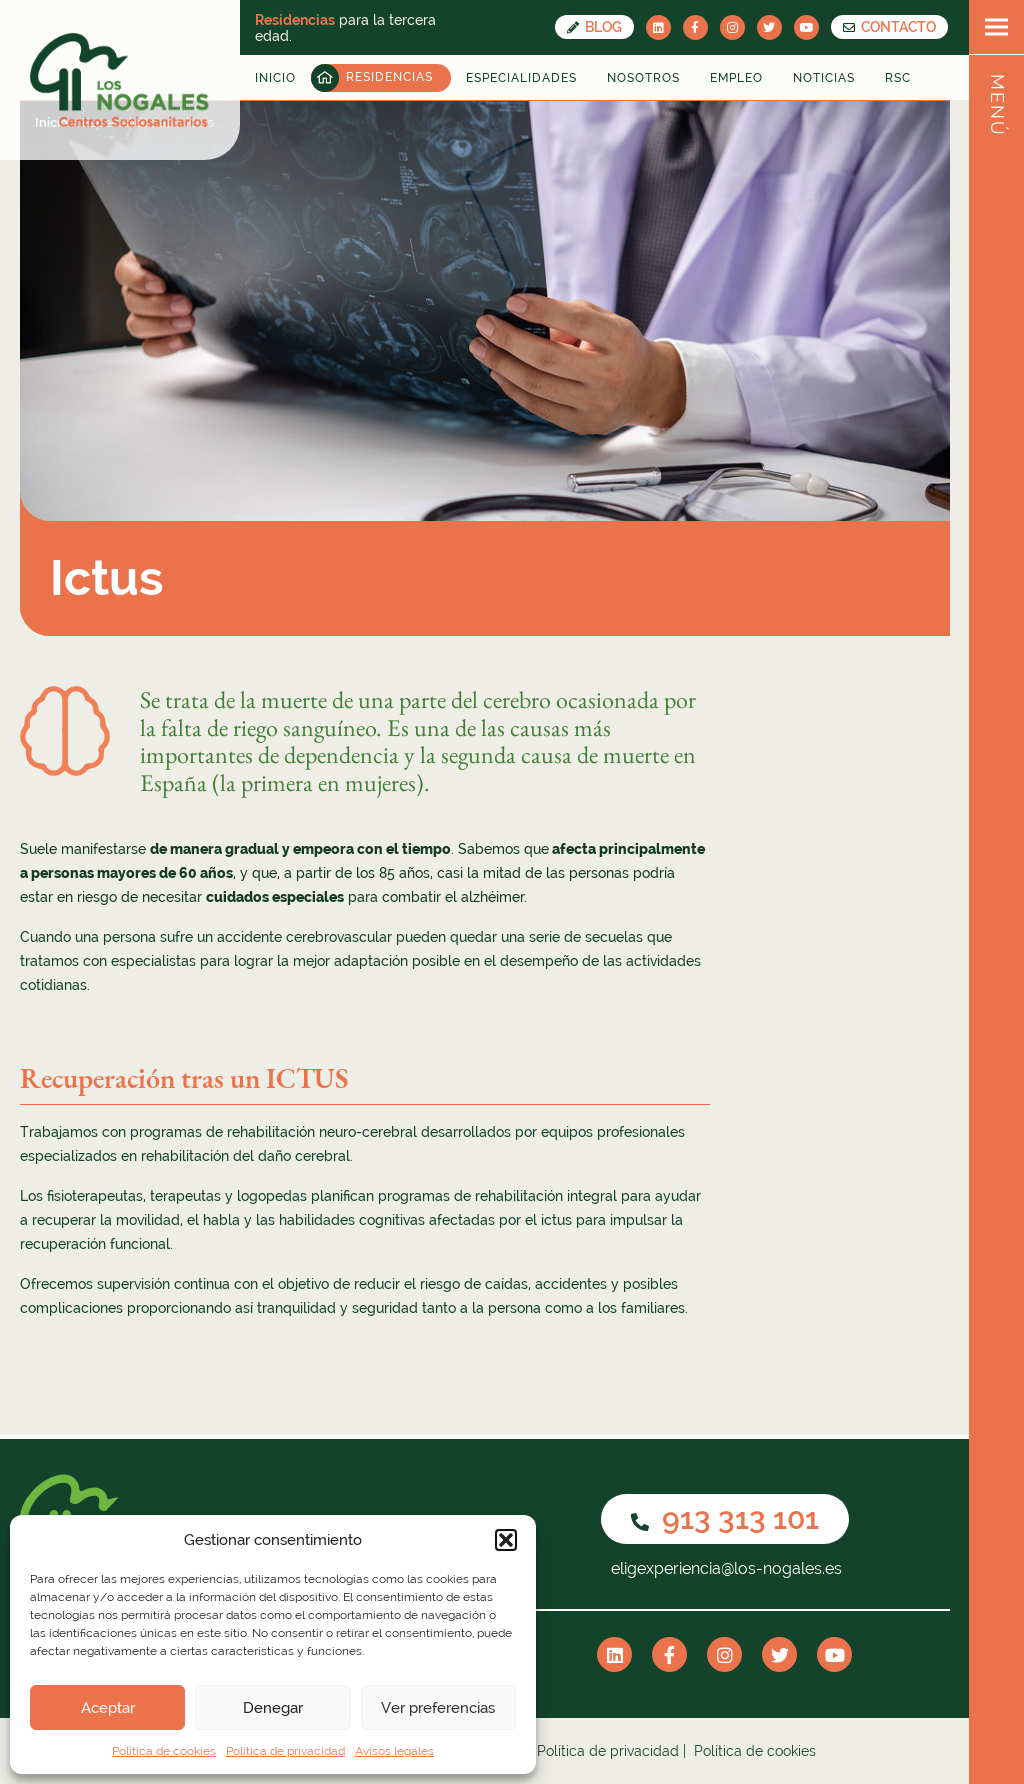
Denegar (273, 1708)
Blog (594, 27)
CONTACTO (889, 27)
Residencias (389, 77)
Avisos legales (394, 1751)
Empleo (736, 78)
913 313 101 (725, 1518)
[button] (506, 1540)
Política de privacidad (285, 1751)
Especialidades (521, 78)
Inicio (275, 78)
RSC (898, 78)
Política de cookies (164, 1751)
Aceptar (108, 1708)
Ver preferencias (438, 1708)
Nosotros (643, 78)
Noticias (824, 78)
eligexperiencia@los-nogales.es (724, 1568)
